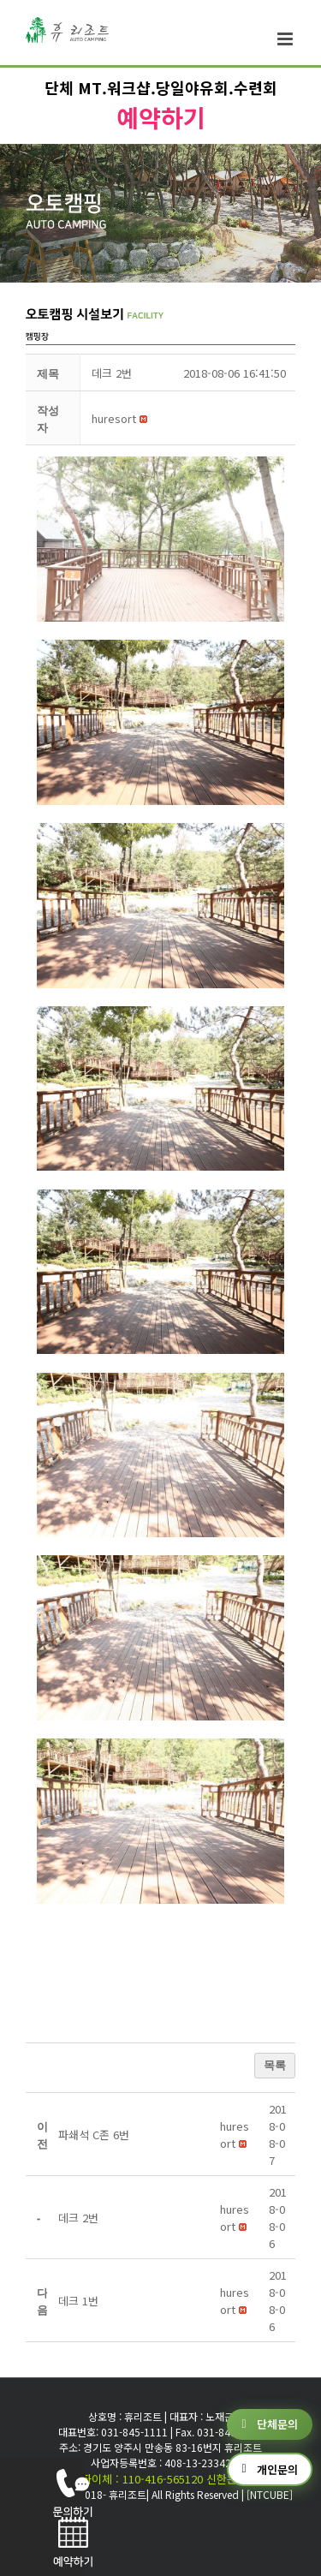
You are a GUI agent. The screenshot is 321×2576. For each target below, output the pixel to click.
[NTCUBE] (270, 2494)
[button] (114, 418)
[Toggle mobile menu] (286, 39)
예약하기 (160, 117)
